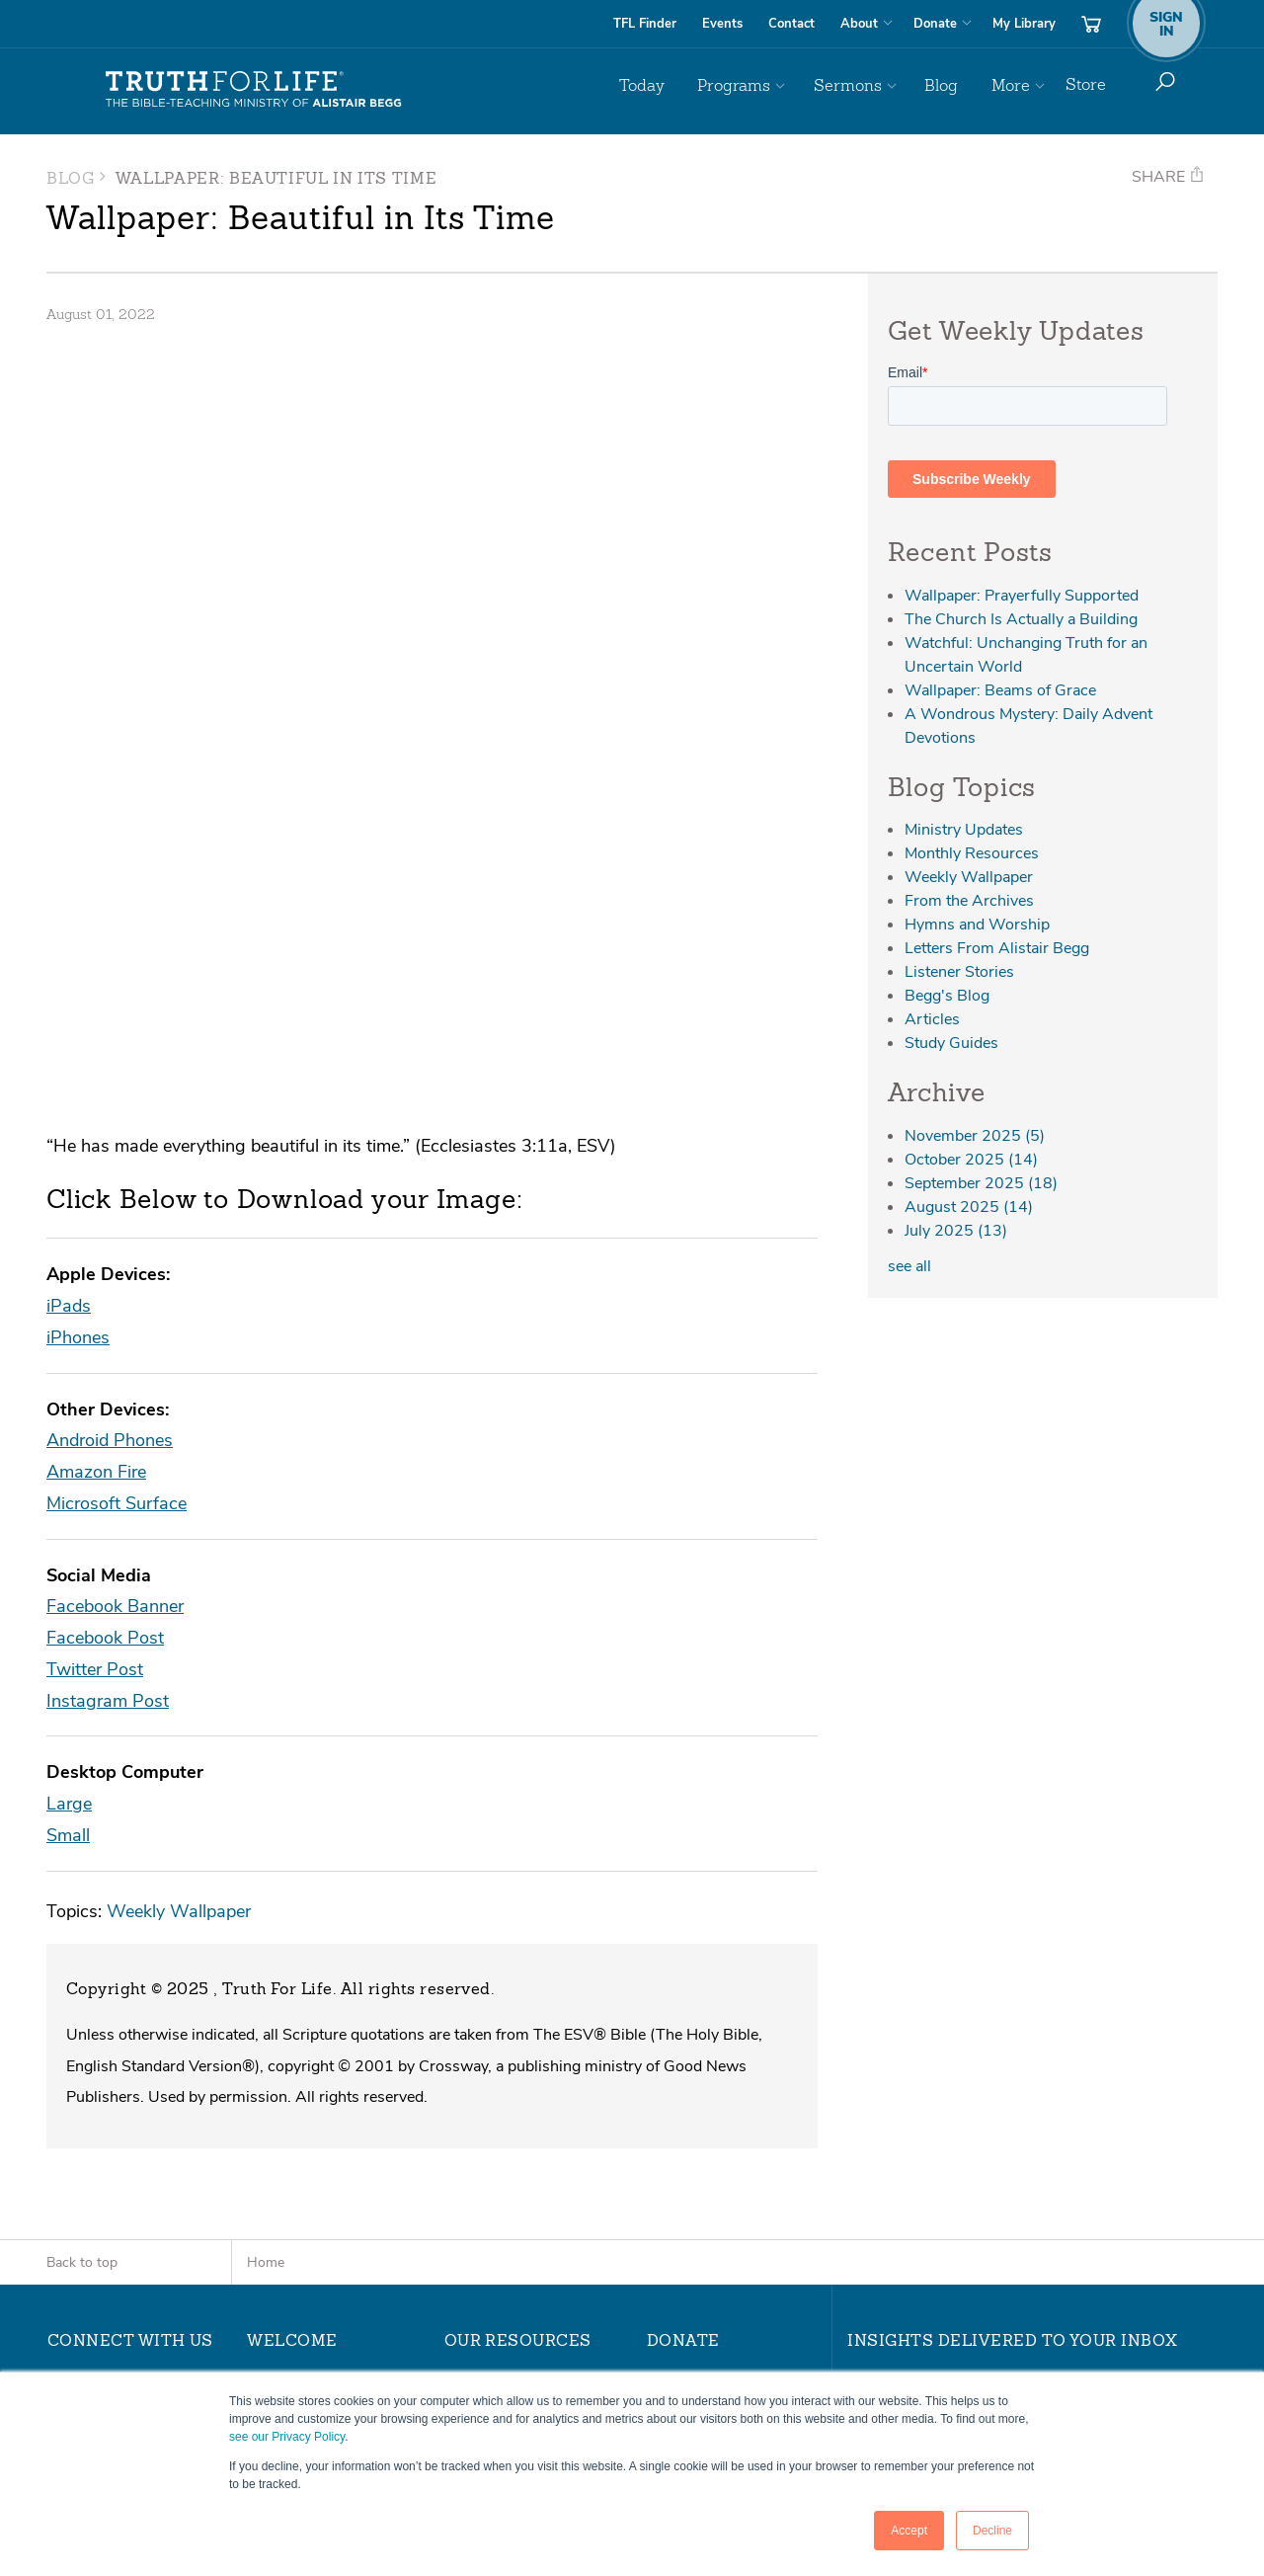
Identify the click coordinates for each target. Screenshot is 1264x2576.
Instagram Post (107, 1362)
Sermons (868, 84)
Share (1168, 177)
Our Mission (285, 2052)
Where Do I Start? (307, 2155)
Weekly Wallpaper (179, 1573)
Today (681, 84)
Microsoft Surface (116, 1165)
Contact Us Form (112, 2196)
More (1012, 84)
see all (909, 1266)
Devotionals (482, 2155)
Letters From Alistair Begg (997, 948)
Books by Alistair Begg (518, 2283)
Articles (932, 1019)
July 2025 (956, 1231)
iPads (68, 967)
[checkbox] (1028, 2195)
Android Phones (109, 1101)
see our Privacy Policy (287, 2437)
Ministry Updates (964, 830)
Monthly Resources (972, 853)
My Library (1024, 24)
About (859, 24)
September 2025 (981, 1183)
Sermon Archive (497, 2078)
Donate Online (694, 2052)
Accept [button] (909, 2530)
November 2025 (975, 1136)
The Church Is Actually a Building (1021, 619)
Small (68, 1497)
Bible (460, 2231)
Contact (791, 24)
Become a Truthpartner (723, 2104)
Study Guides (951, 1043)
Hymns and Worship (977, 924)
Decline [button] (992, 2530)
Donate (935, 24)
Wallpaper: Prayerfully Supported (1022, 595)
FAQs (264, 2078)
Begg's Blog (947, 995)
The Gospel (284, 2129)
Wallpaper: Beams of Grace (1000, 690)
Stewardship (689, 2078)
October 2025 (971, 1159)
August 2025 (969, 1207)
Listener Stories (959, 972)
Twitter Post (94, 1331)
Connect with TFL (503, 2257)
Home (265, 1924)
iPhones (78, 999)
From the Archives (969, 901)
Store (1086, 84)
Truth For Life (254, 90)
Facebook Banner (115, 1267)
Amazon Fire (96, 1133)
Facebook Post (105, 1299)
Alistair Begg (289, 2104)
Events (722, 24)
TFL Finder (644, 24)
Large (69, 1465)
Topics (465, 2129)
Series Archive (491, 2104)
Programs (764, 84)
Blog (953, 84)
